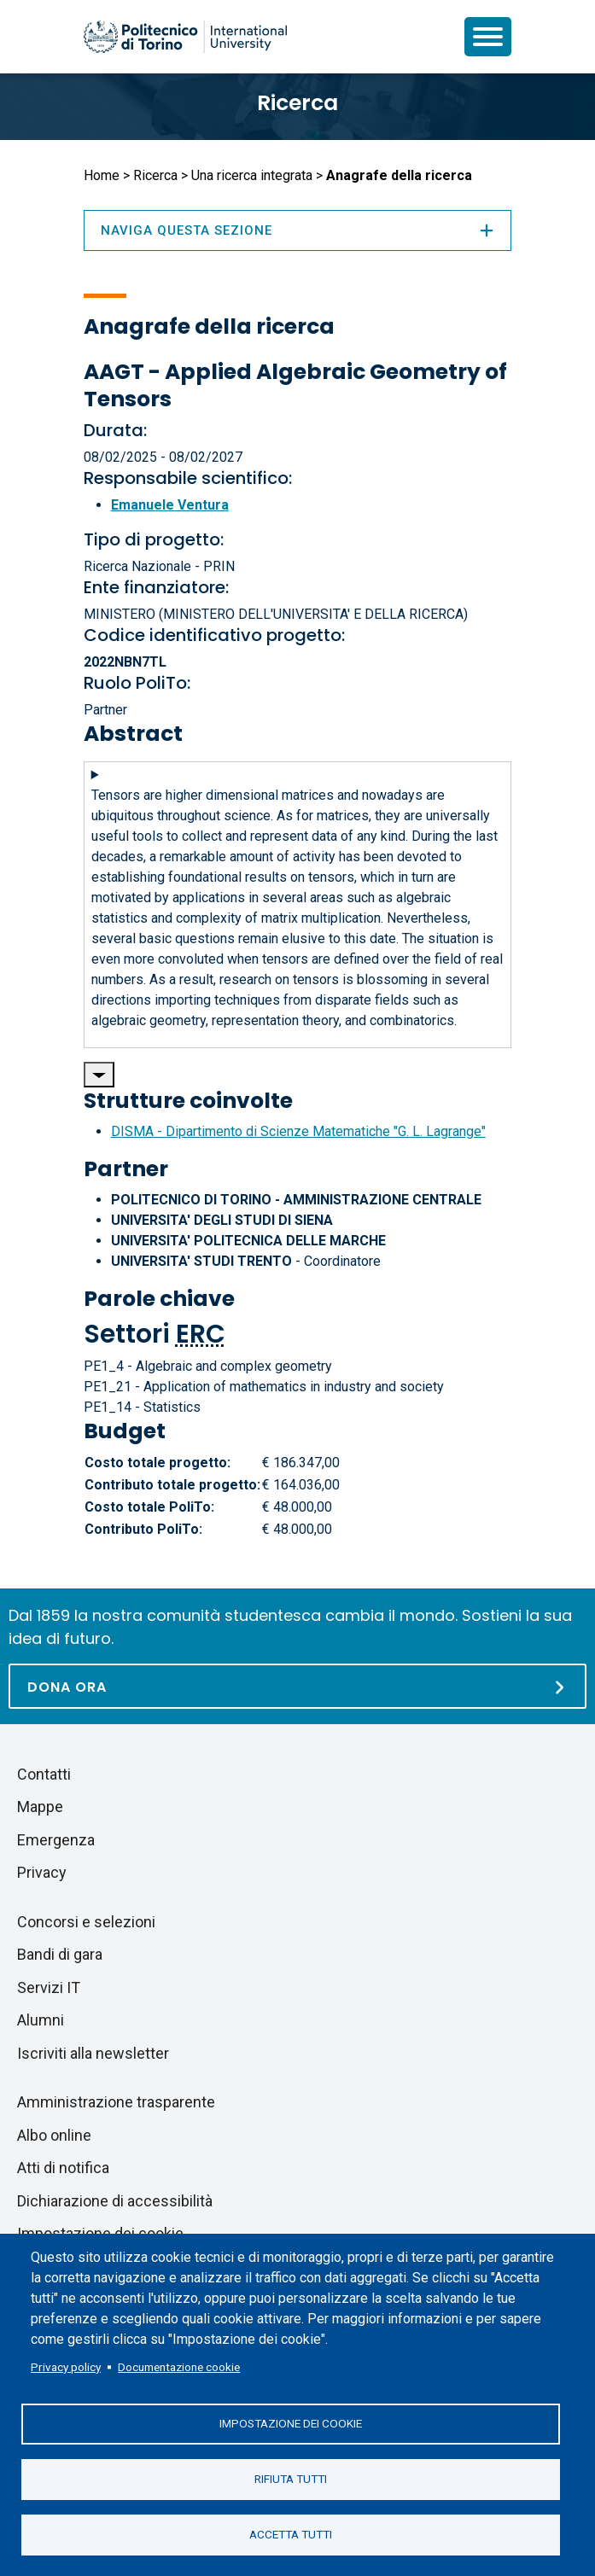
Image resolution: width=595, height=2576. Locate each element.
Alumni (40, 2020)
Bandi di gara (59, 1954)
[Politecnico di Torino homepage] (185, 36)
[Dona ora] (297, 1686)
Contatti (44, 1774)
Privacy (42, 1872)
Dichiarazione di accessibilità (115, 2201)
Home (102, 175)
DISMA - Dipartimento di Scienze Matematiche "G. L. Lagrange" (298, 1131)
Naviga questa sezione (298, 230)
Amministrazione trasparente (116, 2102)
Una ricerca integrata (251, 175)
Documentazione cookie (179, 2367)
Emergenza (56, 1840)
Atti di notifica (63, 2168)
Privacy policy (66, 2367)
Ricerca (297, 103)
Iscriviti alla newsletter (93, 2053)
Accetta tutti (290, 2534)
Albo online (54, 2135)
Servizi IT (48, 1987)
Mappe (40, 1806)
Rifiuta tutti (290, 2479)
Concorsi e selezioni (86, 1922)
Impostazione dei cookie (290, 2423)
